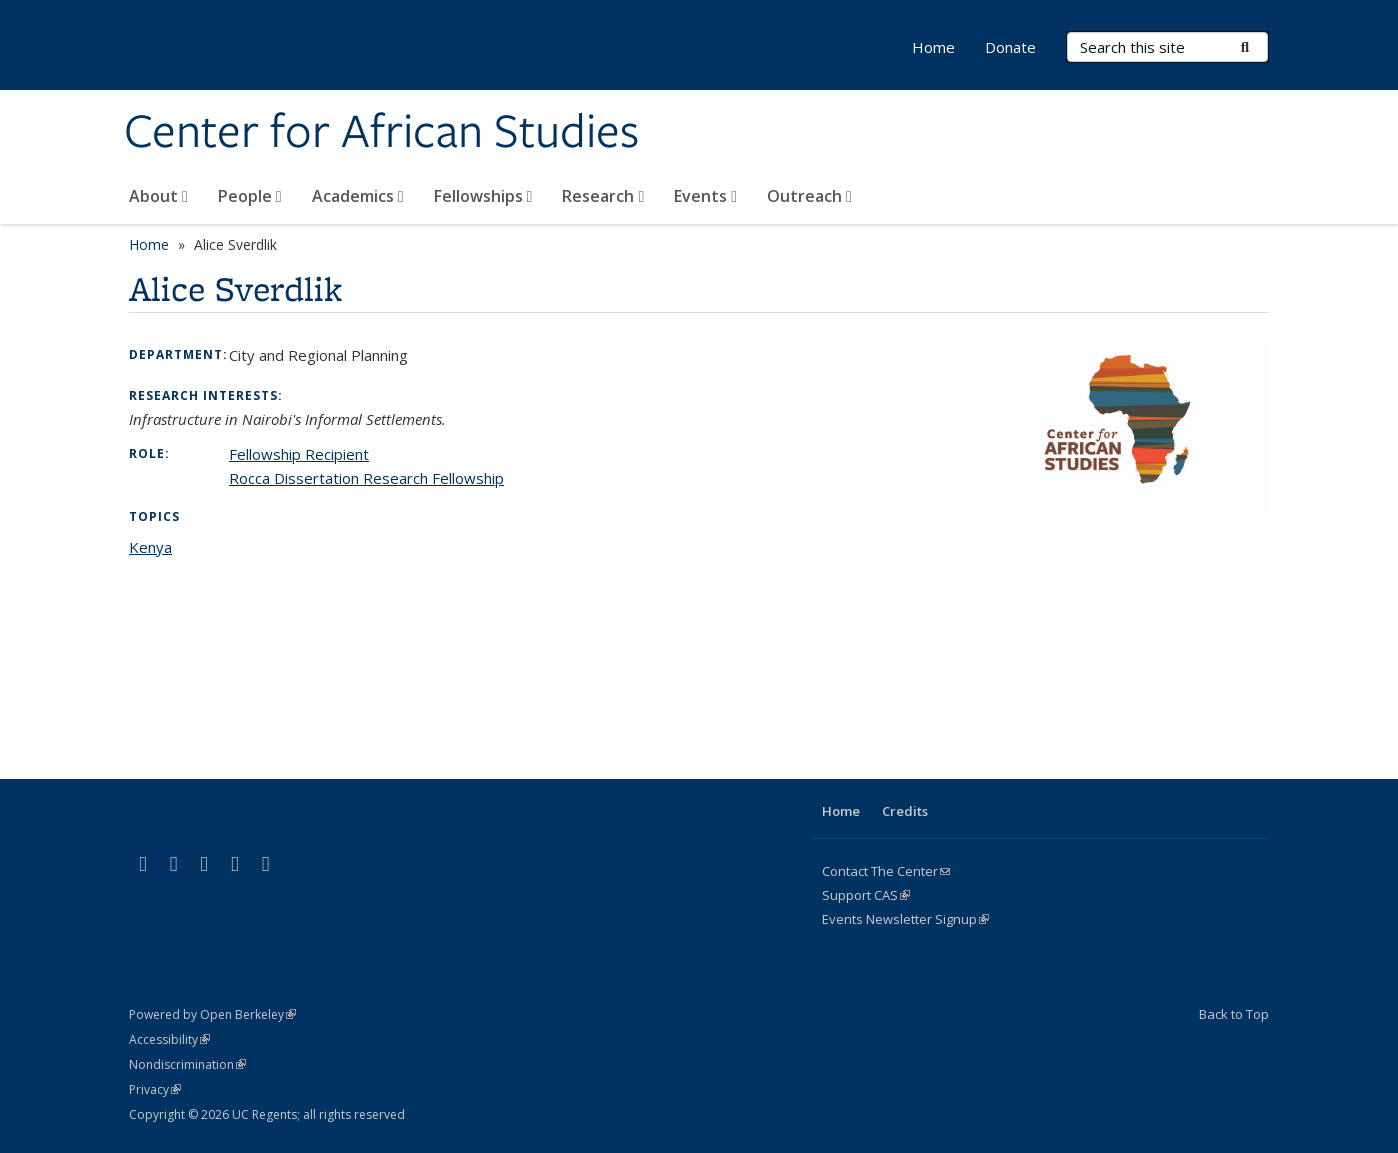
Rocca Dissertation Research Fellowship (366, 478)
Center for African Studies (381, 133)
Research (603, 196)
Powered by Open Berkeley (212, 1014)
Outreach (809, 196)
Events (705, 196)
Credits (905, 811)
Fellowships (483, 196)
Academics (358, 196)
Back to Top (1234, 1014)
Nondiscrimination (187, 1064)
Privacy (155, 1089)
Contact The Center (886, 871)
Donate (1010, 47)
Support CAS (866, 895)
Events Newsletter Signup (905, 919)
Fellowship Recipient (299, 454)
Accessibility (169, 1039)
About (158, 196)
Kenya (150, 547)
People (250, 196)
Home (933, 47)
